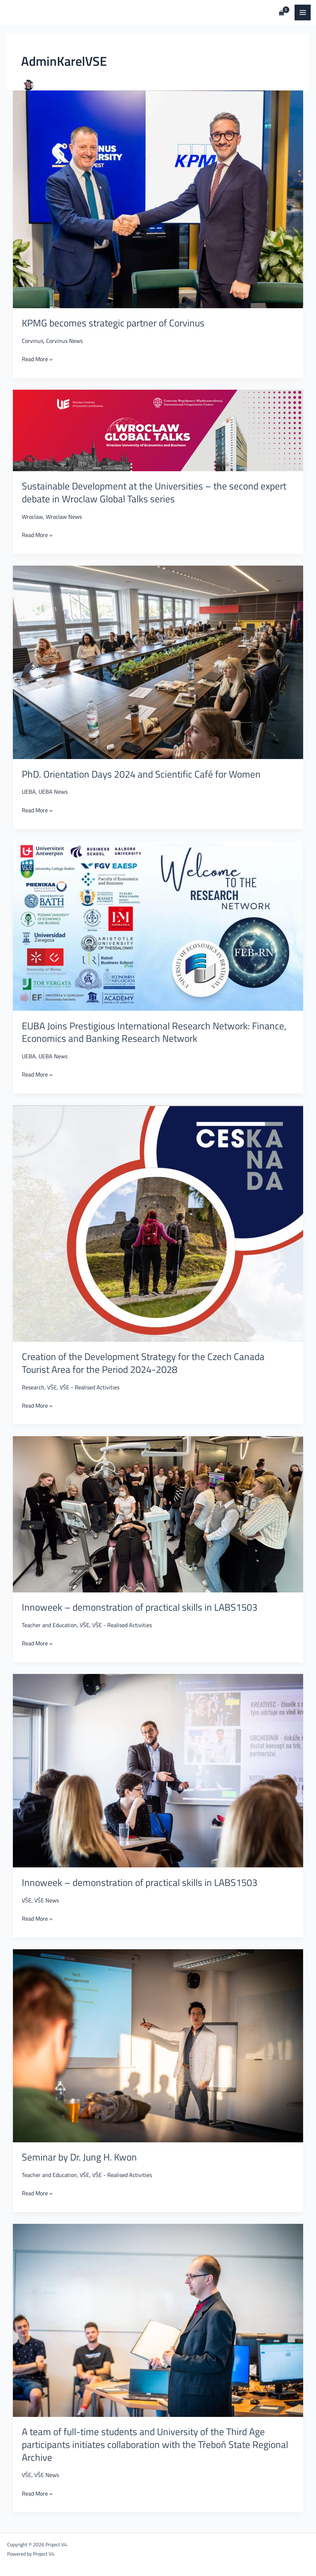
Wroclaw (32, 516)
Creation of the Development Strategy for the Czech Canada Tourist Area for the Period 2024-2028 (143, 1363)
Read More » (37, 358)
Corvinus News (64, 340)
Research (33, 1387)
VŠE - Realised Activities (89, 1387)
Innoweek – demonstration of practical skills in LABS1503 (139, 1607)
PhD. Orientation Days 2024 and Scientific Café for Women (141, 774)
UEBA (29, 791)
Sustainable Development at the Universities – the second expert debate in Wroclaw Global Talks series (154, 492)
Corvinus (32, 340)
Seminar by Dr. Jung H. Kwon (79, 2156)
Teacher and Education (49, 1624)
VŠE (52, 1387)
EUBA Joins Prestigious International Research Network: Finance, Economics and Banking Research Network (154, 1032)
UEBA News (53, 791)
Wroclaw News (64, 516)
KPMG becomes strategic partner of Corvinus (113, 322)
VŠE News (46, 1900)
